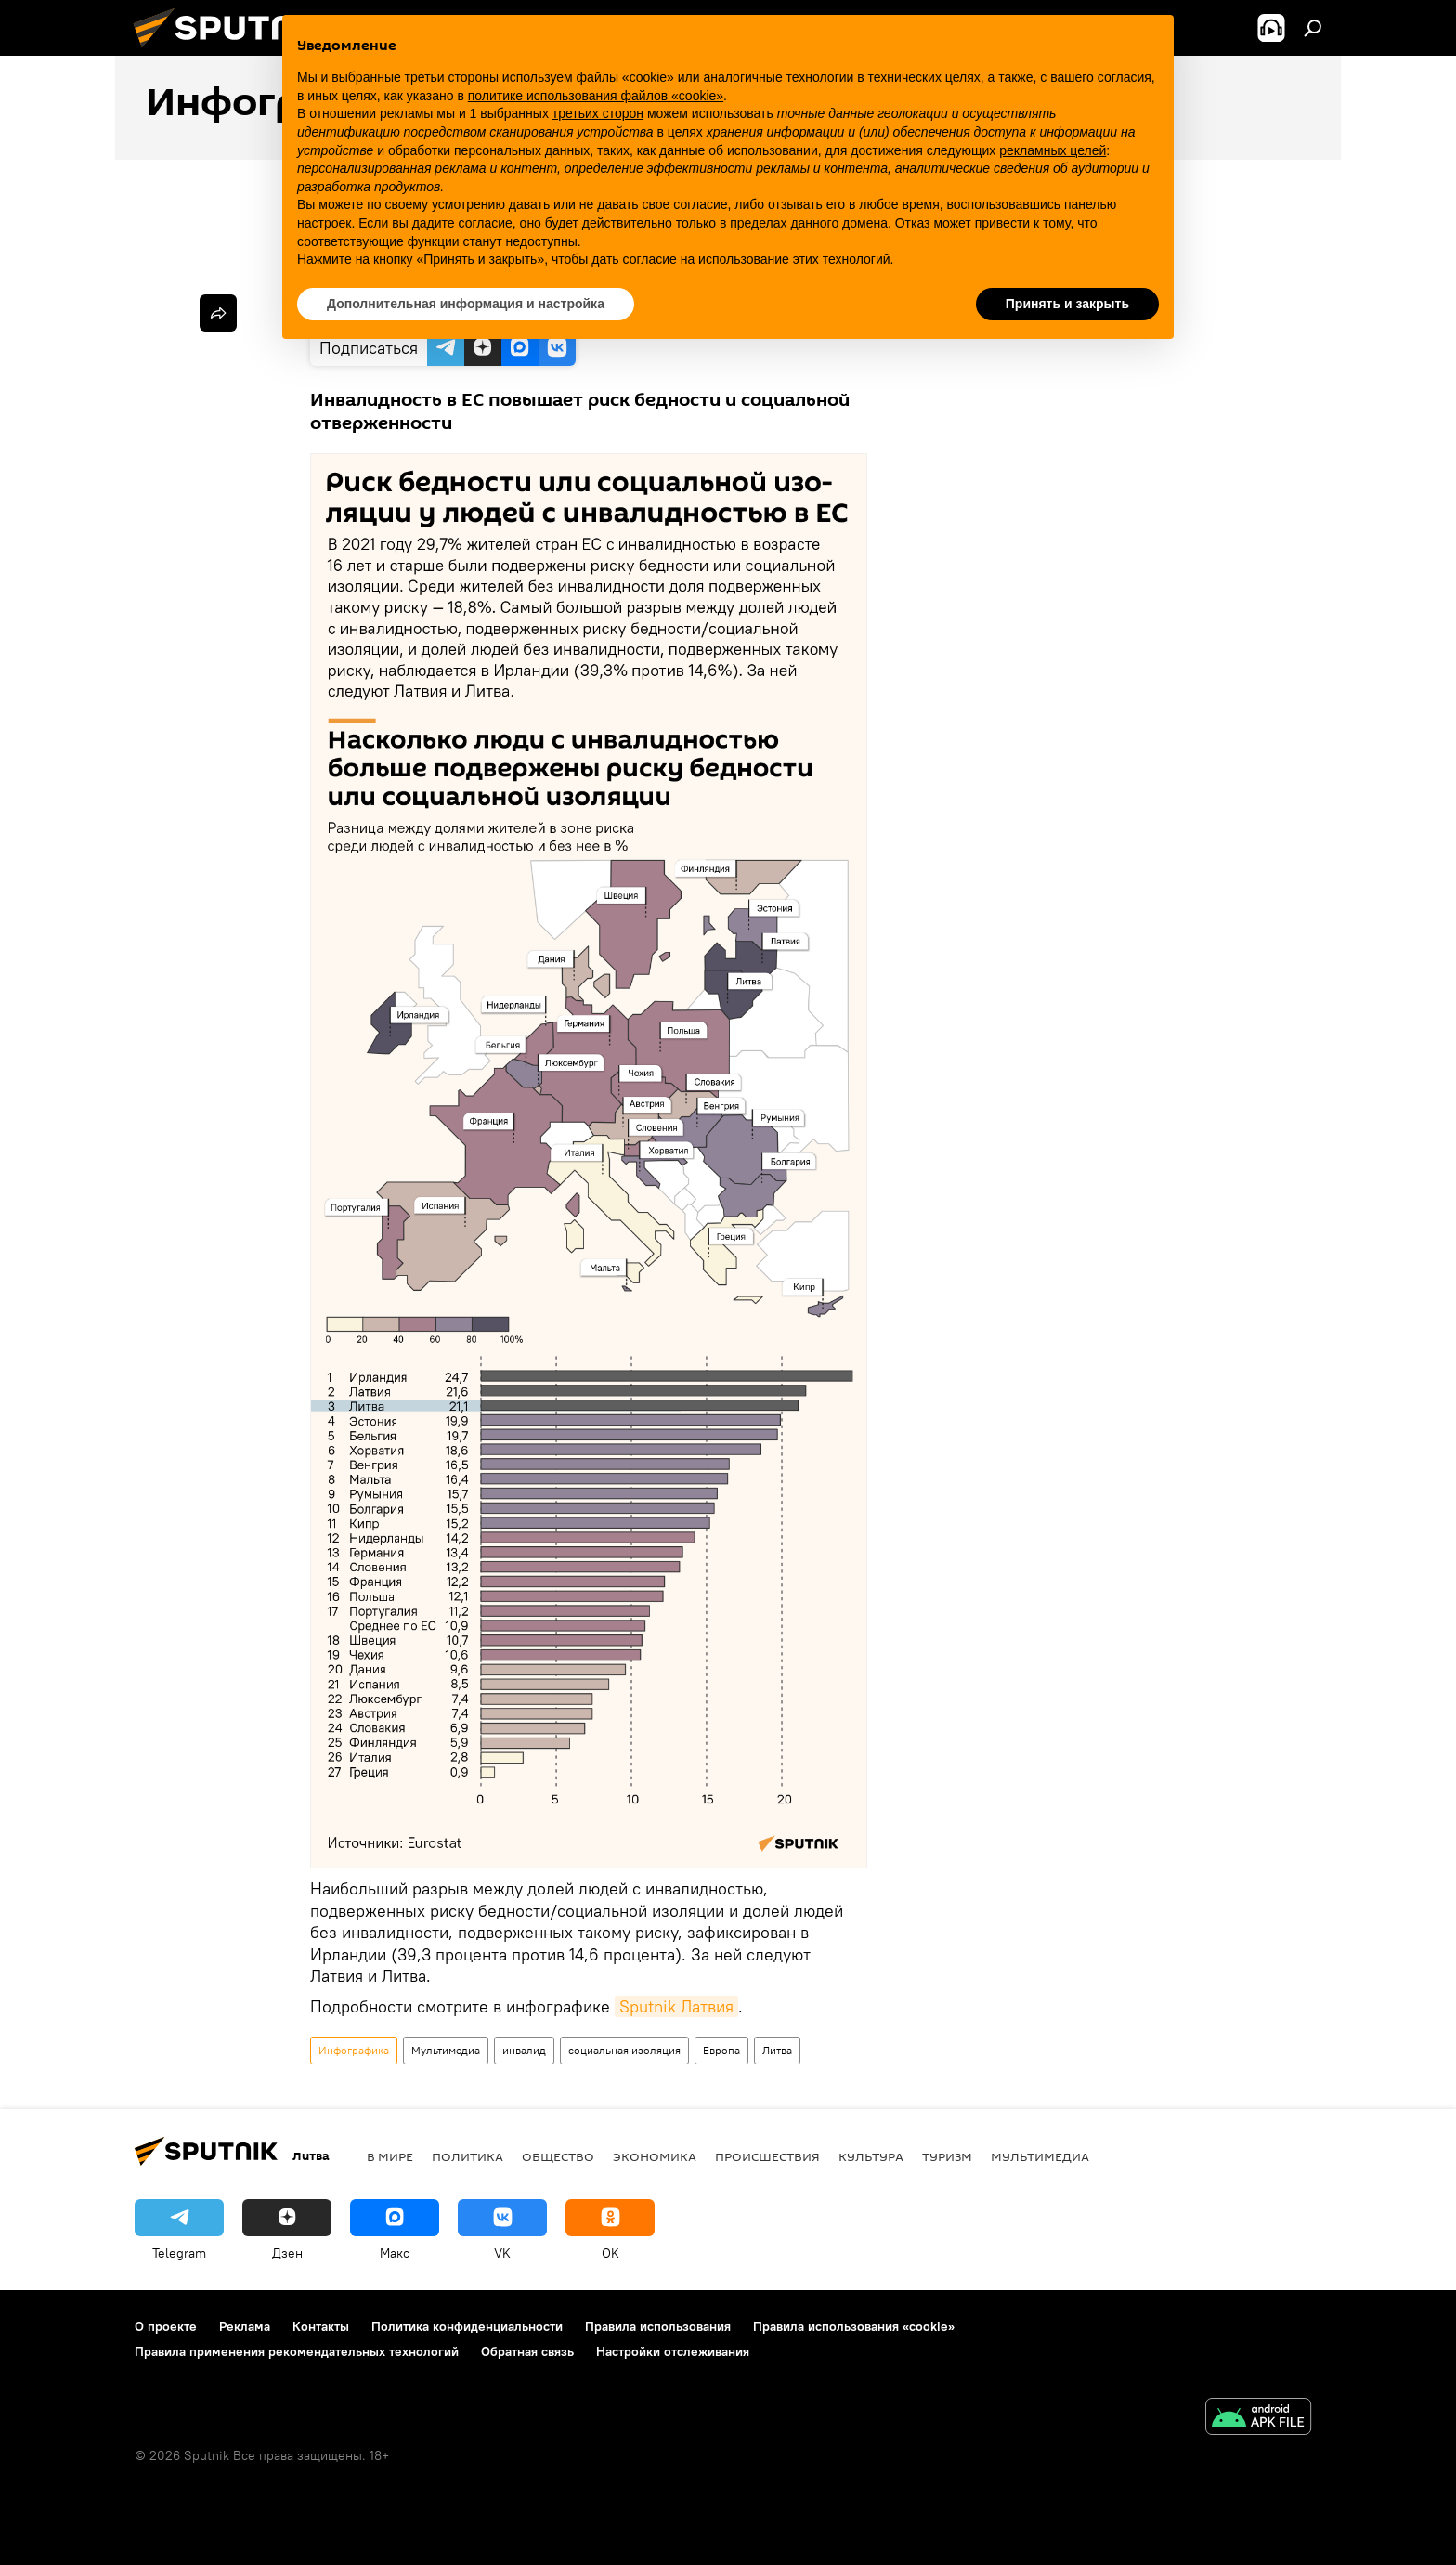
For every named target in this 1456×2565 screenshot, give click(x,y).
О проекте (166, 2326)
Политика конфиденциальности (467, 2326)
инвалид (524, 2050)
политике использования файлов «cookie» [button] (595, 95)
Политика (467, 2156)
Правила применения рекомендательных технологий (297, 2351)
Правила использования (658, 2326)
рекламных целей (1052, 150)
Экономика (654, 2156)
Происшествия (767, 2156)
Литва (777, 2050)
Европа (721, 2050)
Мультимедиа (445, 2050)
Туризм (947, 2156)
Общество (558, 2156)
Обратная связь (527, 2351)
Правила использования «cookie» (854, 2326)
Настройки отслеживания (672, 2351)
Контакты (320, 2326)
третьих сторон (598, 113)
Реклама (244, 2326)
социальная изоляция (624, 2050)
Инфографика (353, 2050)
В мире (390, 2156)
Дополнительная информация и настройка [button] (465, 303)
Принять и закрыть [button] (1067, 303)
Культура (871, 2156)
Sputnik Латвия (676, 2006)
